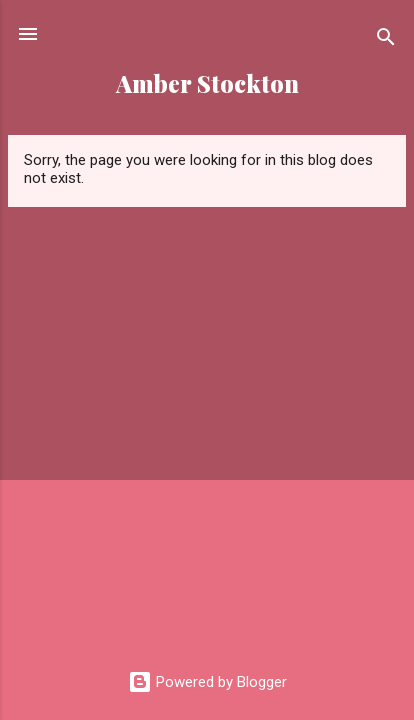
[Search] (386, 40)
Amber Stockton (207, 83)
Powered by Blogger (207, 682)
